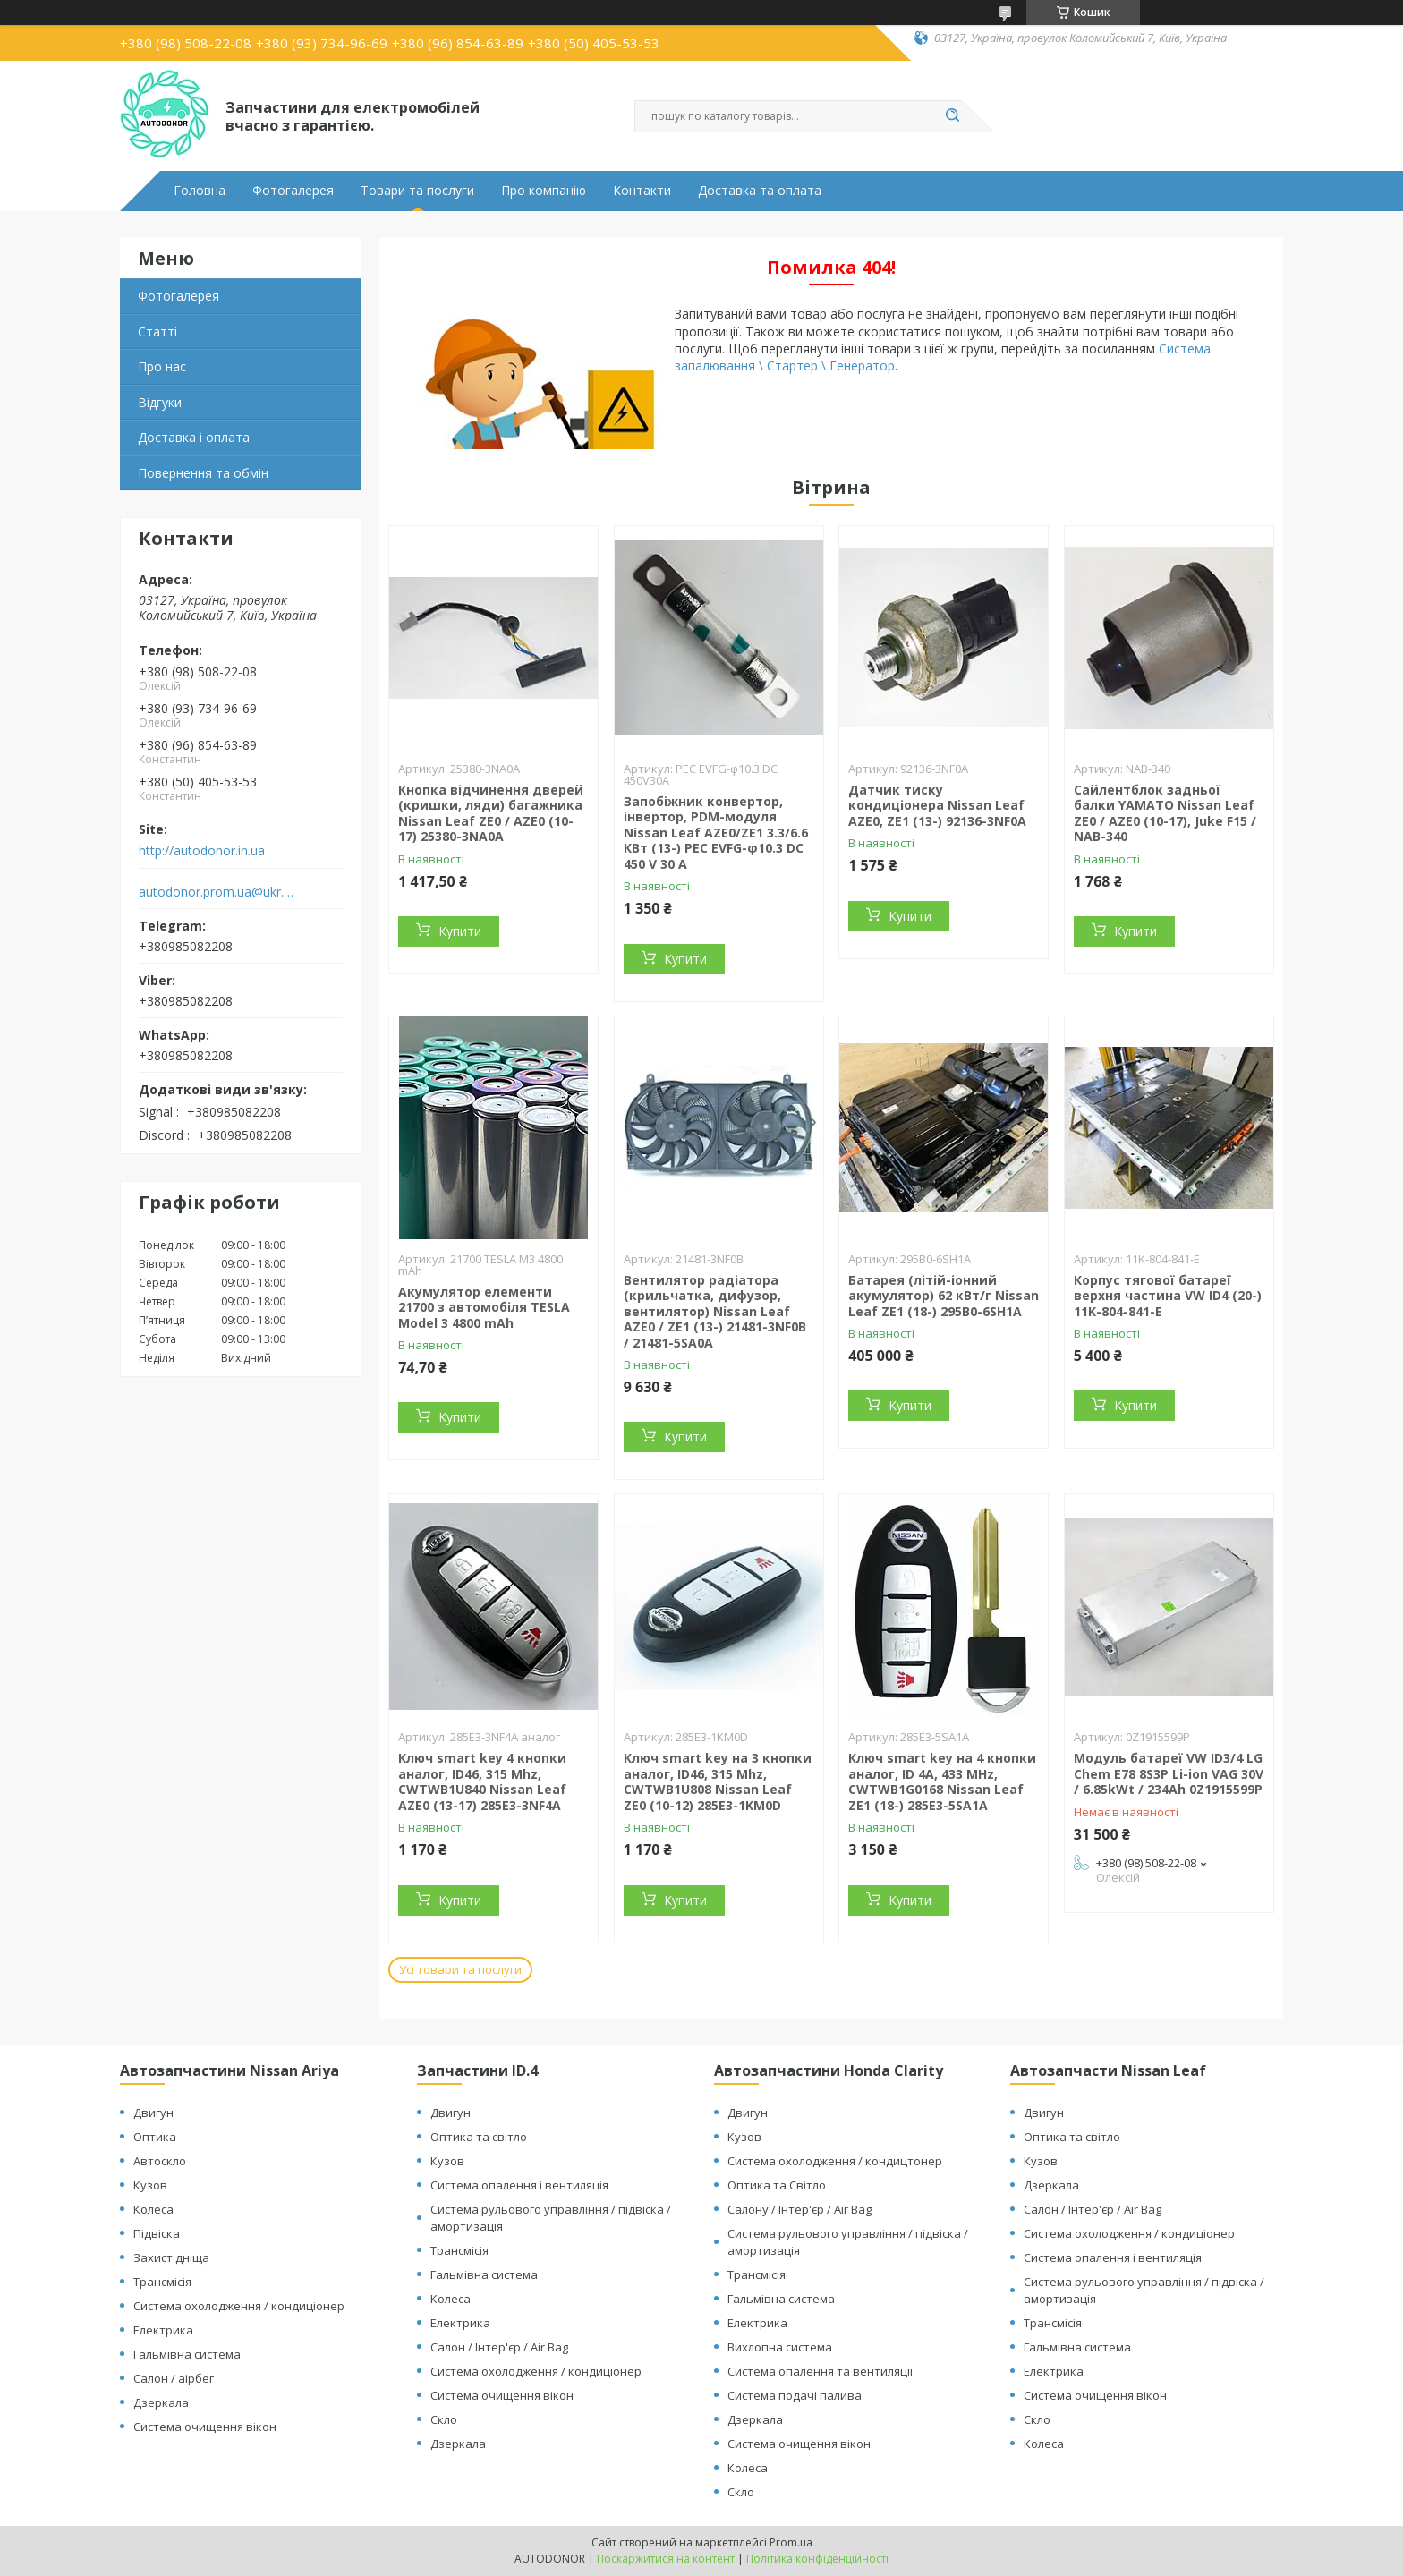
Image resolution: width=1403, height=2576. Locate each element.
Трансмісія (162, 2282)
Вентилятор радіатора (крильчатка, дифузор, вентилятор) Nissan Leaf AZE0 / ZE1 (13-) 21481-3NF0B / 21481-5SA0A (715, 1311)
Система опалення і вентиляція (519, 2185)
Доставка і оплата (194, 437)
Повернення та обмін (203, 472)
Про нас (162, 366)
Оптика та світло (478, 2137)
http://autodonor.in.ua (202, 851)
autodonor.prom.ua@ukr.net (217, 892)
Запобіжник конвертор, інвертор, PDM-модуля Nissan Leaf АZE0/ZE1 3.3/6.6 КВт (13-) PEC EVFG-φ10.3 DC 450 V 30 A (716, 832)
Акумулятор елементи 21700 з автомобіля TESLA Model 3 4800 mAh (484, 1307)
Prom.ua (791, 2542)
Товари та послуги (417, 190)
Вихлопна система (779, 2347)
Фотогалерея (293, 190)
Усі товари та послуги (460, 1969)
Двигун (153, 2112)
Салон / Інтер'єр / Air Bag (499, 2347)
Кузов (150, 2185)
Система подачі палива (794, 2395)
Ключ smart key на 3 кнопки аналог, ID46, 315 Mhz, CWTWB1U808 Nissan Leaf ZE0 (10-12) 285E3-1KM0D (718, 1781)
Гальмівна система (187, 2354)
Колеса (153, 2209)
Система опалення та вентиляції (820, 2371)
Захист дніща (171, 2257)
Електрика (163, 2330)
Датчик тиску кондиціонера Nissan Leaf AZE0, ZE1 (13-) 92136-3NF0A (937, 805)
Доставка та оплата (759, 190)
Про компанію (543, 190)
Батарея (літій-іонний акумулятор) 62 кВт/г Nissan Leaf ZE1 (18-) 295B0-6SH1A (943, 1295)
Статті (157, 331)
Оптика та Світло (776, 2185)
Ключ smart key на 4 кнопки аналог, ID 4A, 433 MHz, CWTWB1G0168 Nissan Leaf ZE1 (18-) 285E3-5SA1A (942, 1781)
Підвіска (156, 2233)
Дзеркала (161, 2402)
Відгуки (160, 402)
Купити (459, 930)
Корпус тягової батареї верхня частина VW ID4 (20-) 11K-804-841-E (1168, 1295)
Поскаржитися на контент (666, 2558)
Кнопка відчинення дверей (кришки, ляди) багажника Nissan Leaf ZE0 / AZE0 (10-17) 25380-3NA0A (490, 813)
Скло (443, 2419)
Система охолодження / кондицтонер (834, 2161)
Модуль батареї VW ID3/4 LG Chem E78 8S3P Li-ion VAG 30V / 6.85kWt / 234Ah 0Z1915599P (1168, 1773)
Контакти (642, 190)
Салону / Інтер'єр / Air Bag (799, 2209)
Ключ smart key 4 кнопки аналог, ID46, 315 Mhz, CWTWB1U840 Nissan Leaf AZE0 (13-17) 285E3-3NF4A (482, 1781)
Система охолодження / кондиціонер (238, 2306)
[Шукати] (952, 116)
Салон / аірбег (173, 2378)
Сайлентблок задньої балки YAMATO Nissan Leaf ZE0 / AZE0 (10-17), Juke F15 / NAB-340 (1165, 813)
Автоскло (159, 2161)
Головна (199, 190)
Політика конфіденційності (817, 2558)
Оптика (154, 2137)
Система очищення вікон (204, 2427)
